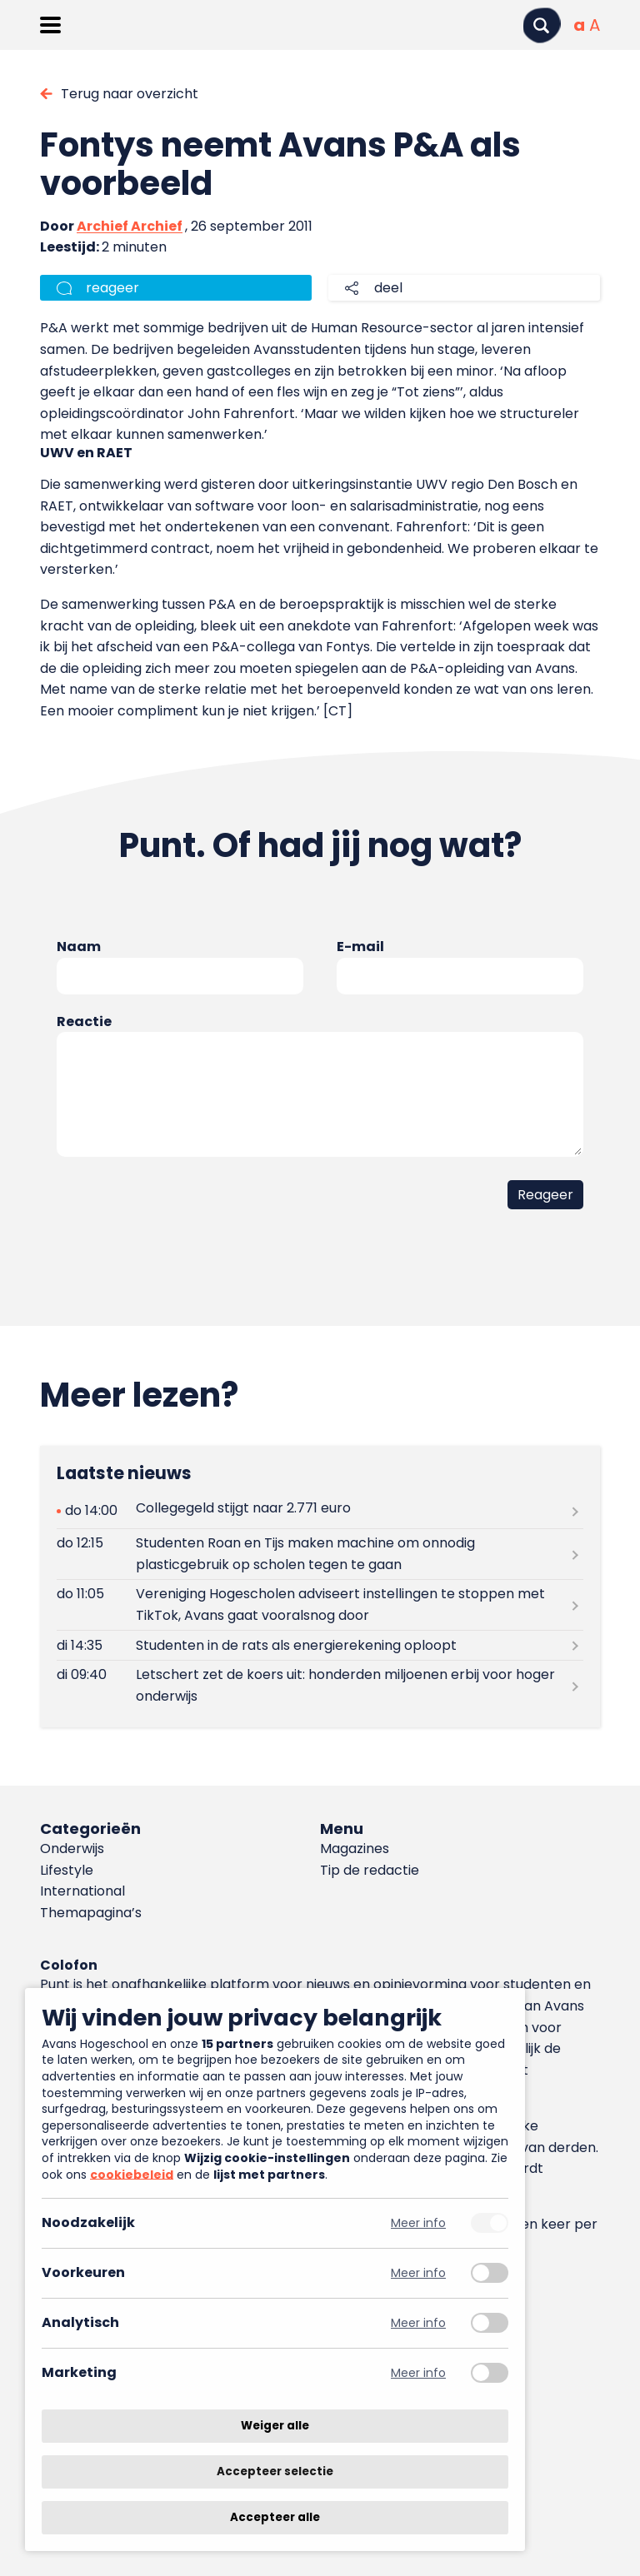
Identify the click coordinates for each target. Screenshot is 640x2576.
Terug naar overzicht (129, 93)
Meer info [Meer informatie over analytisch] (418, 2323)
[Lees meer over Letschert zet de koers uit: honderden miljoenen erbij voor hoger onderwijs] (319, 1686)
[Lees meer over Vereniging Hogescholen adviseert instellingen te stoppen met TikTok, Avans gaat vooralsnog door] (319, 1605)
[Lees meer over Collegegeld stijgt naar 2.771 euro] (319, 1511)
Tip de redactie (369, 1870)
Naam (79, 946)
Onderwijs (72, 1848)
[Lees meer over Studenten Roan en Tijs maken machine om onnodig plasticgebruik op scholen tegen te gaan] (319, 1554)
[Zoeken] (541, 25)
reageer (112, 287)
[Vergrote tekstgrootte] (594, 24)
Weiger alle (275, 2426)
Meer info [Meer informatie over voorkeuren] (418, 2273)
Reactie (84, 1021)
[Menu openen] (50, 25)
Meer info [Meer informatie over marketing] (418, 2373)
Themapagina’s (91, 1912)
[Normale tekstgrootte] (579, 24)
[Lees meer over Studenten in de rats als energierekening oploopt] (319, 1645)
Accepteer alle (275, 2517)
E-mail (360, 946)
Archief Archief (129, 226)
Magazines (354, 1848)
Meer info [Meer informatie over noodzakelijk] (418, 2223)
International (82, 1891)
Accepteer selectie (275, 2471)
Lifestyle (66, 1870)
